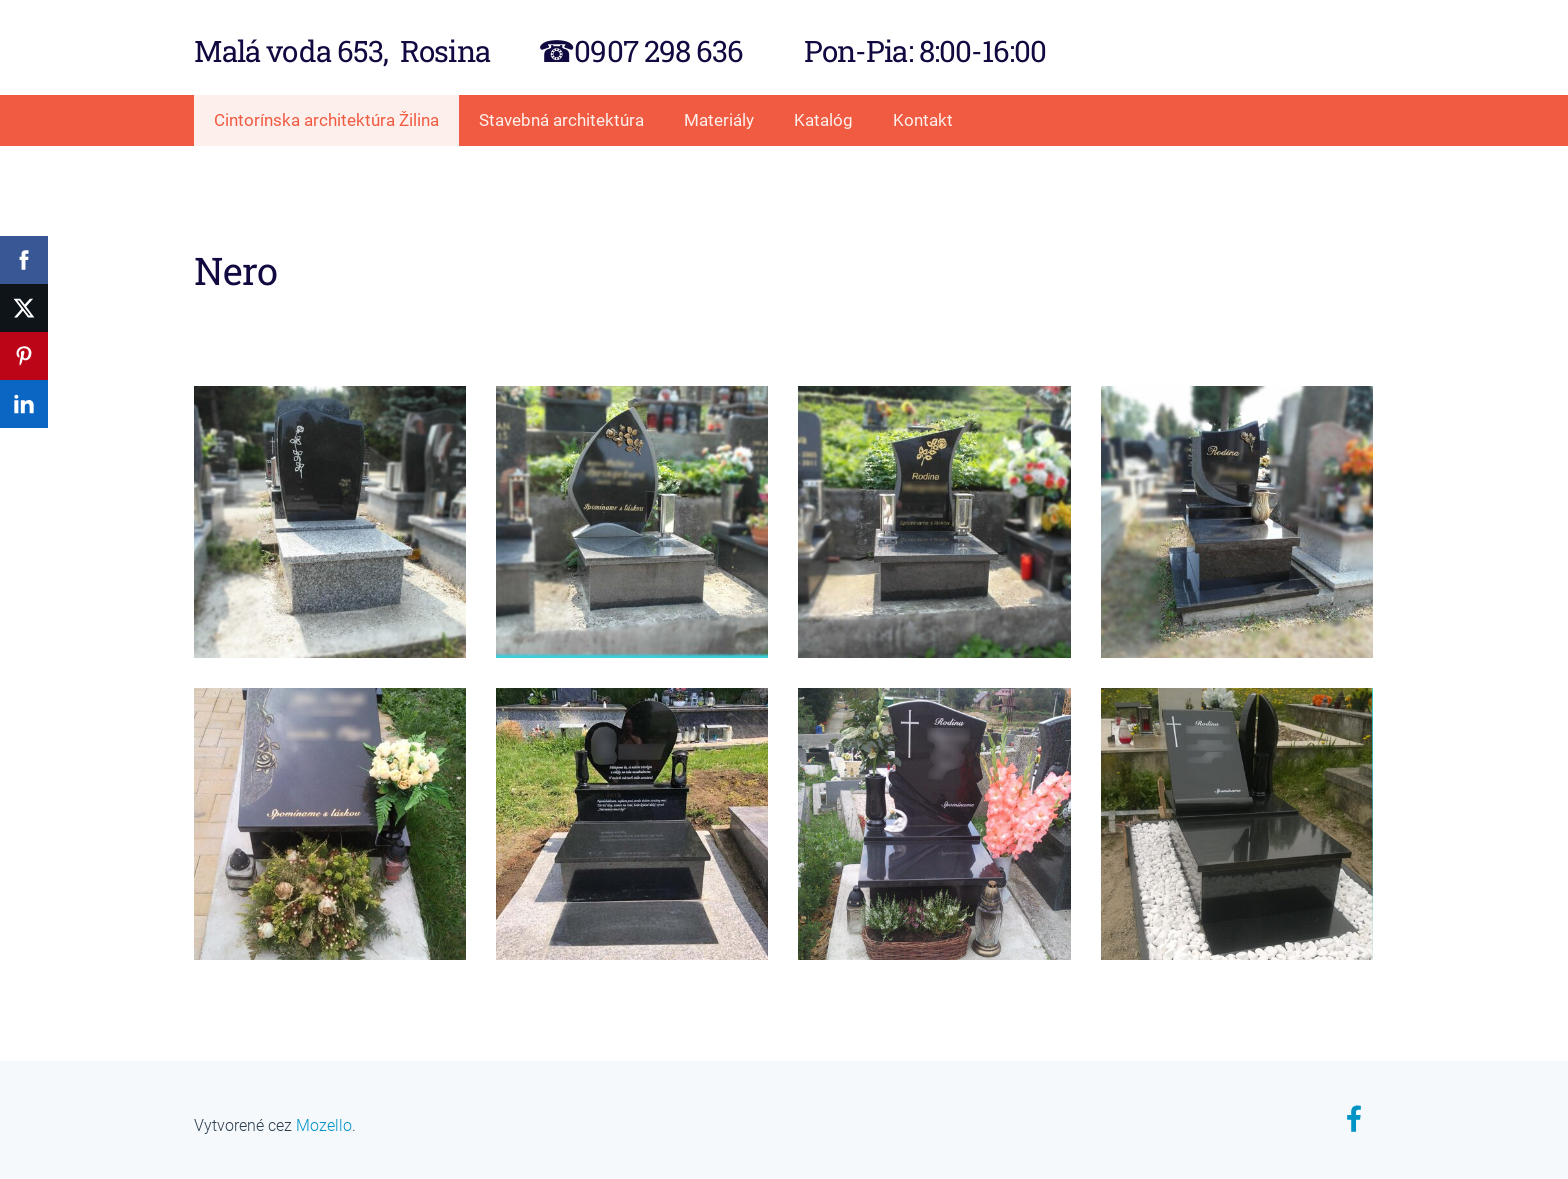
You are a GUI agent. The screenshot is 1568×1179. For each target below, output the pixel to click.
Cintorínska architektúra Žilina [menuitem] (326, 120)
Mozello (324, 1125)
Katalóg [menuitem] (823, 120)
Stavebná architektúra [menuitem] (561, 120)
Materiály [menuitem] (719, 120)
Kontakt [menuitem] (923, 120)
